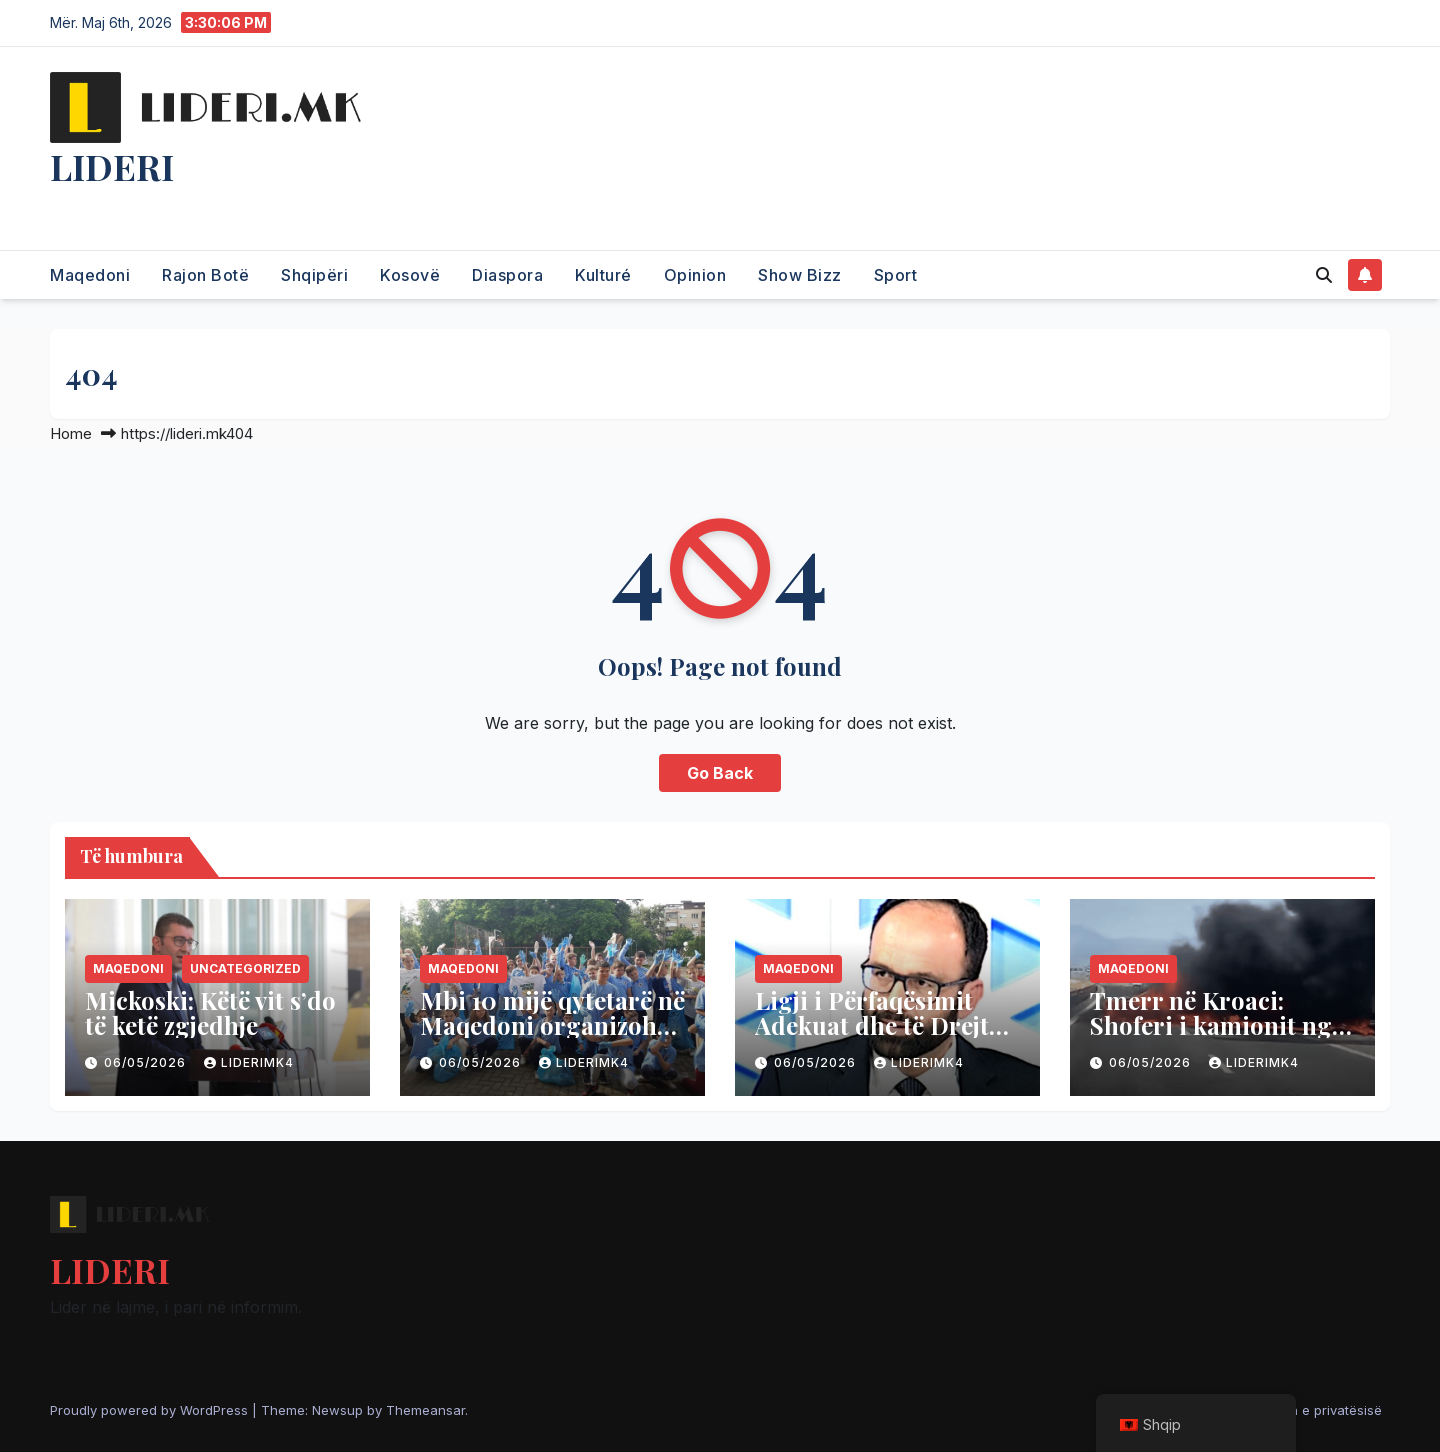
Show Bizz (800, 275)
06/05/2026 (147, 1062)
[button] (1324, 275)
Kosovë (410, 275)
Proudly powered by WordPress (151, 1410)
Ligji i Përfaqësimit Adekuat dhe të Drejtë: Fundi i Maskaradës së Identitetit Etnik (882, 1037)
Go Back (720, 773)
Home (71, 433)
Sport (896, 275)
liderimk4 (249, 1062)
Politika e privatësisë (1318, 1410)
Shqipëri (314, 275)
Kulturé (603, 275)
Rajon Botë (205, 275)
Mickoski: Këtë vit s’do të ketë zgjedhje (210, 1012)
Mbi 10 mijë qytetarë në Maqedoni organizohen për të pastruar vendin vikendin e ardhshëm (552, 1037)
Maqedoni (90, 275)
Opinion (695, 275)
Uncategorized (245, 968)
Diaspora (507, 275)
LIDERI (112, 166)
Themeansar (425, 1410)
